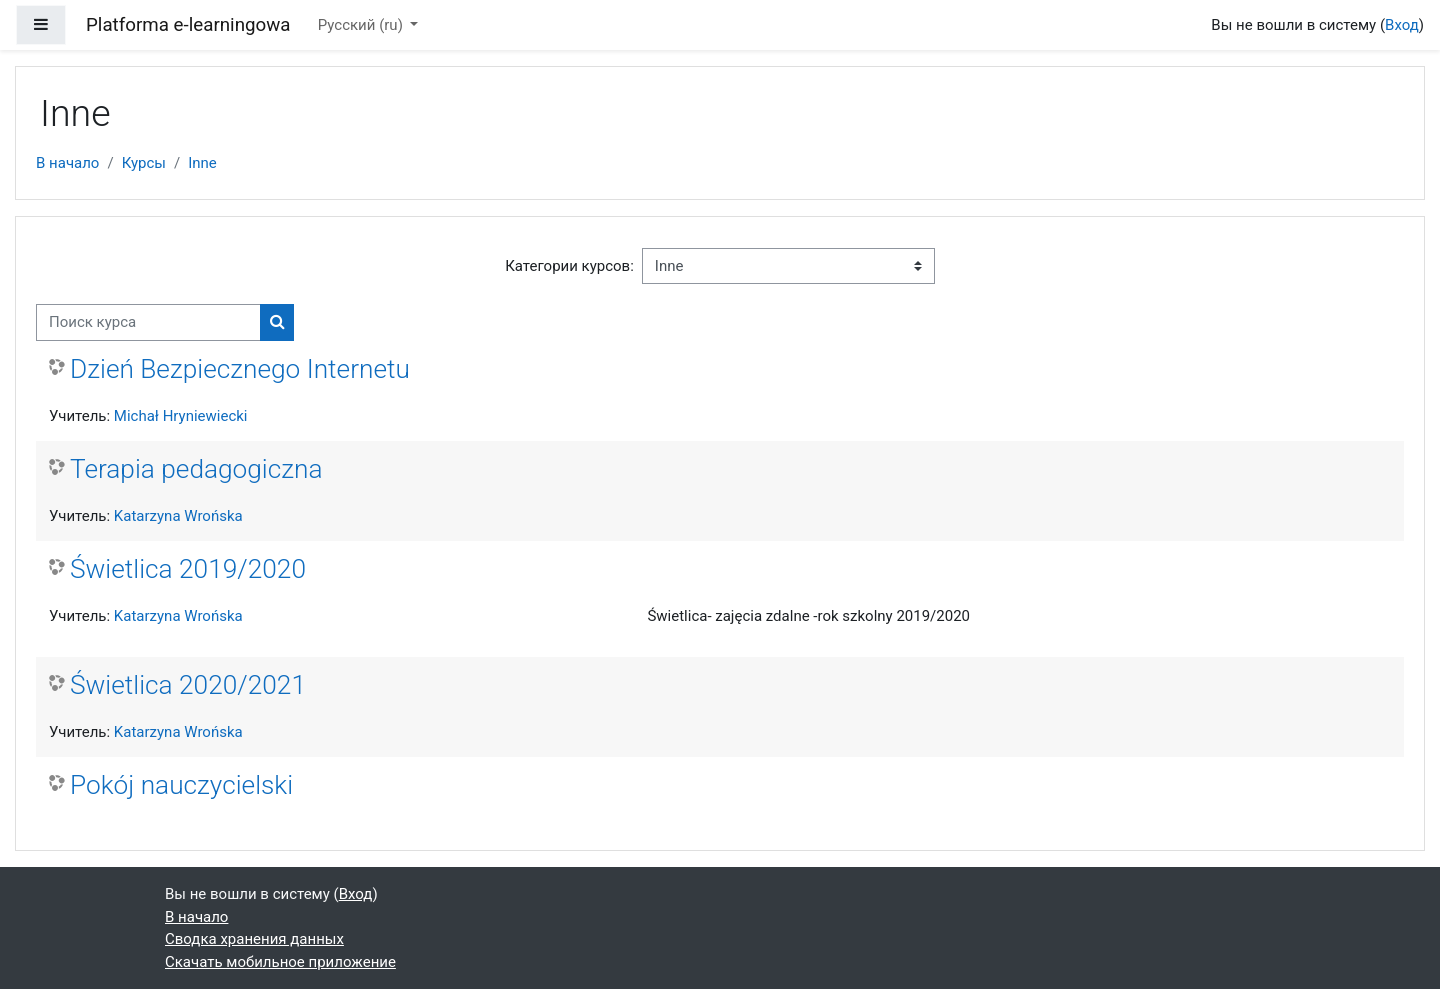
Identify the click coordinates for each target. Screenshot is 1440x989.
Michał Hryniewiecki (181, 416)
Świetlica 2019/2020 (188, 569)
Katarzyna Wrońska (178, 516)
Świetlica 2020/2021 (188, 685)
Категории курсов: (569, 266)
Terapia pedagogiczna (196, 469)
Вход (1402, 25)
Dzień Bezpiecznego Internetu (240, 369)
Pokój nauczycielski (181, 785)
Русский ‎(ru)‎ (362, 25)
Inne (202, 163)
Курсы (144, 163)
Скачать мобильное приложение (280, 962)
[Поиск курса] (148, 322)
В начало (67, 163)
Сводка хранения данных (254, 939)
